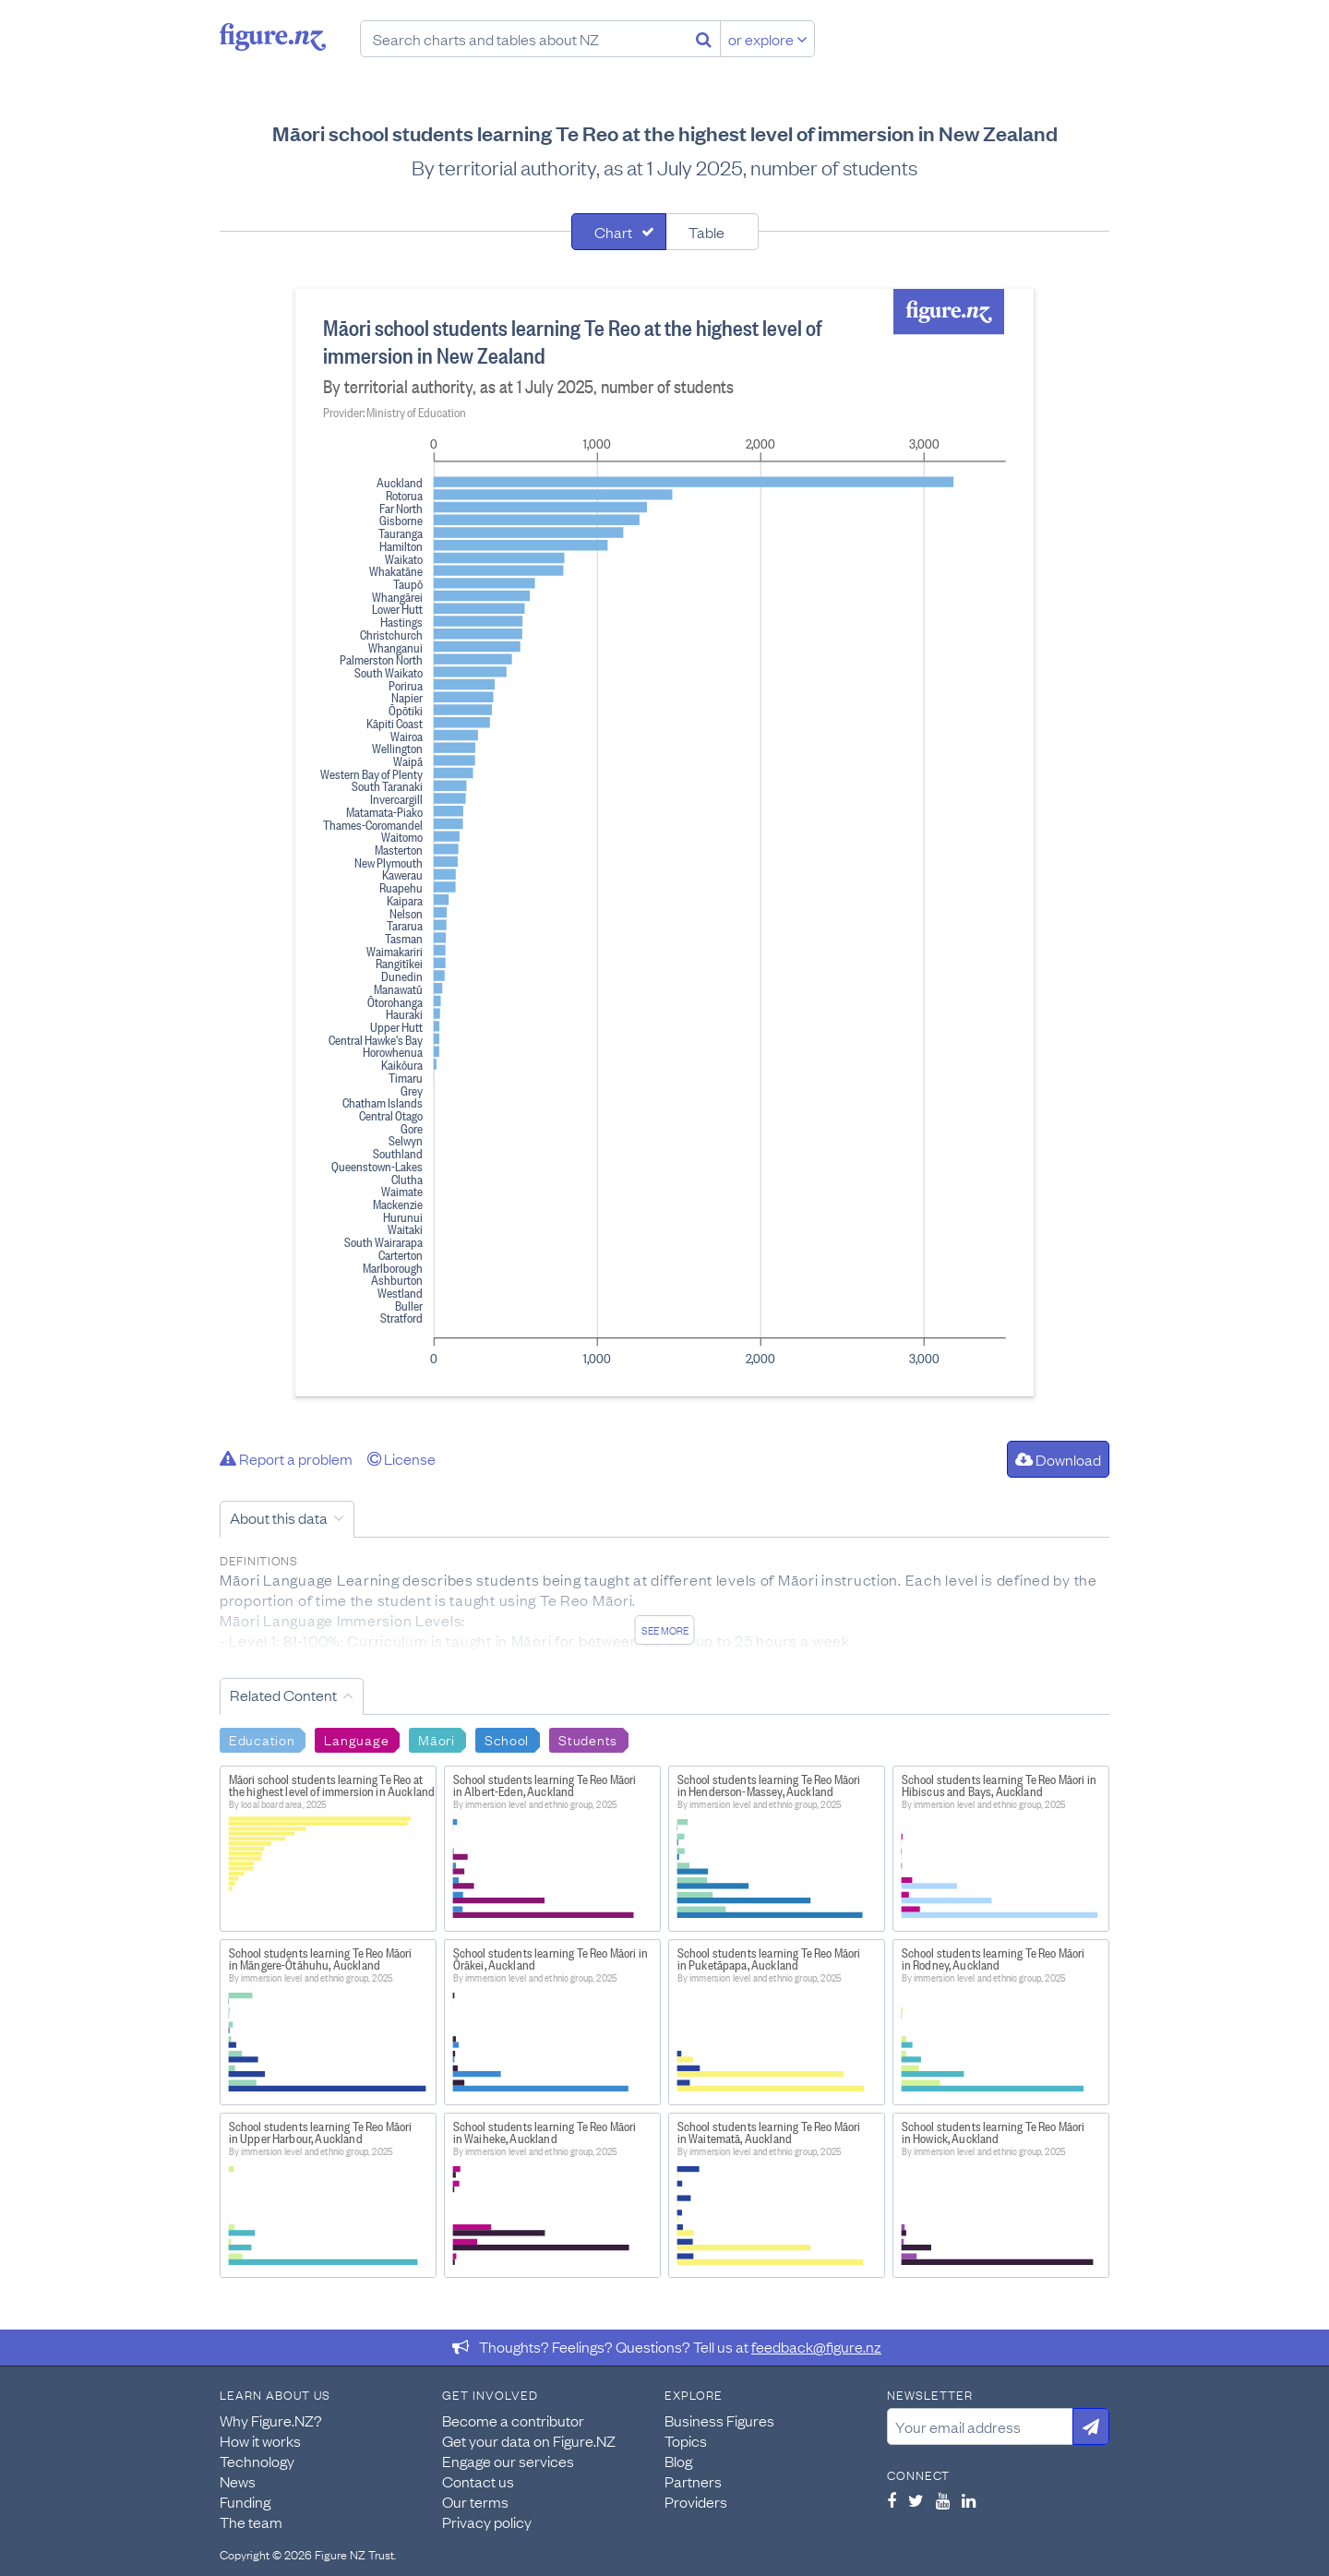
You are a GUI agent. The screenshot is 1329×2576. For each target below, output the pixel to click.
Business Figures (719, 2420)
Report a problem (286, 1458)
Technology (257, 2460)
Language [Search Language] (356, 1739)
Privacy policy (487, 2521)
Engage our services (508, 2460)
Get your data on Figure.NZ (529, 2440)
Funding (245, 2501)
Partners (693, 2481)
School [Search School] (507, 1739)
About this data (279, 1517)
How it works (260, 2440)
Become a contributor (513, 2420)
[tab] (618, 231)
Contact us (478, 2481)
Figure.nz (273, 37)
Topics (685, 2440)
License (401, 1458)
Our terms (475, 2501)
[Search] (704, 38)
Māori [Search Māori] (436, 1739)
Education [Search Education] (261, 1739)
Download (1058, 1459)
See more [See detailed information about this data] (664, 1630)
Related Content (283, 1694)
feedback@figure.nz (816, 2346)
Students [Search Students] (587, 1739)
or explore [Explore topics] (768, 39)
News (238, 2481)
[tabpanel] (664, 842)
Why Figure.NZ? (271, 2420)
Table (706, 232)
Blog (678, 2460)
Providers (695, 2501)
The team (251, 2521)
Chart (613, 232)
